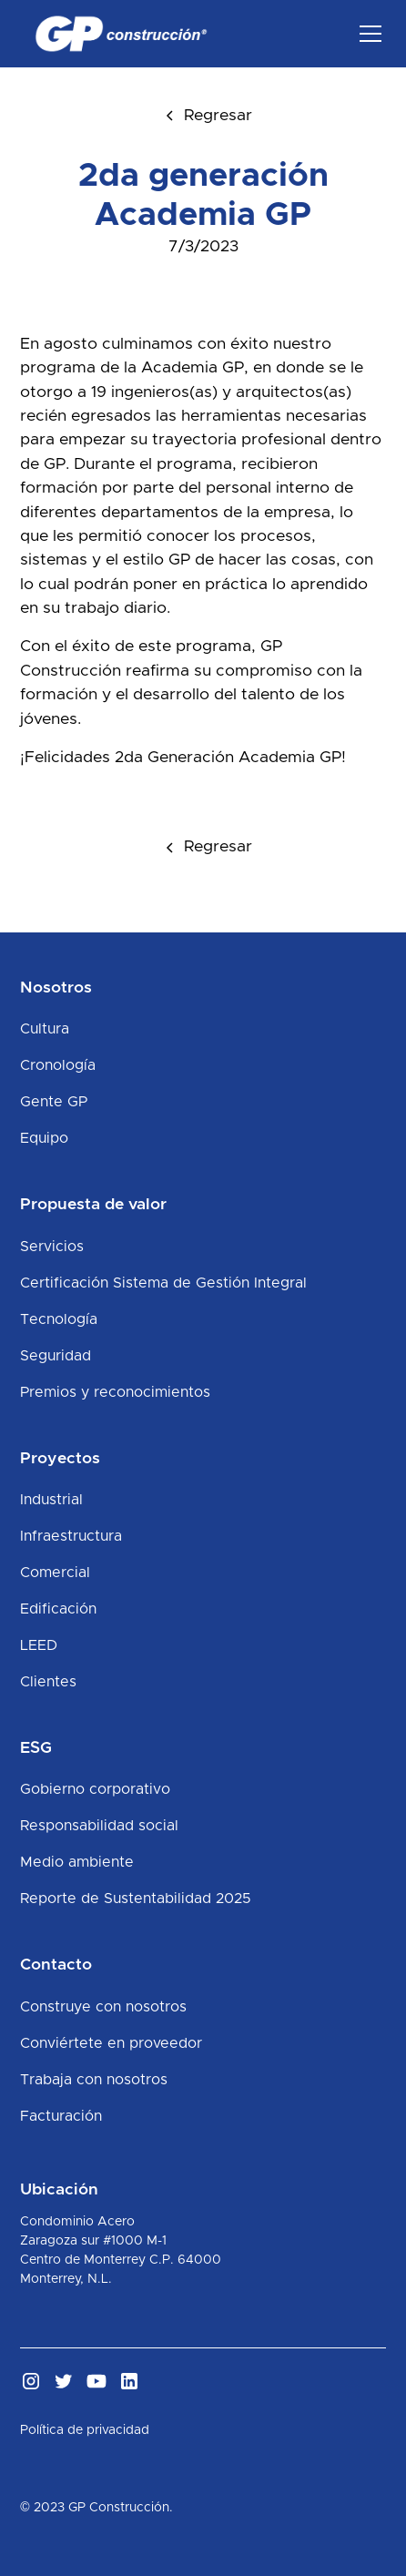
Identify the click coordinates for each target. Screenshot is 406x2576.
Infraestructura (71, 1536)
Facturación (61, 2116)
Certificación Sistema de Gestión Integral (163, 1283)
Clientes (48, 1682)
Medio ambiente (77, 1862)
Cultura (44, 1029)
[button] (367, 34)
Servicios (52, 1246)
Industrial (51, 1499)
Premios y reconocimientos (115, 1392)
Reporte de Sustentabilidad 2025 (135, 1898)
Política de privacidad (84, 2430)
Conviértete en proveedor (111, 2043)
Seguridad (55, 1356)
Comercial (55, 1572)
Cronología (58, 1065)
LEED (38, 1645)
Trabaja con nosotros (93, 2079)
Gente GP (53, 1102)
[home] (116, 33)
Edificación (58, 1609)
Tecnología (58, 1319)
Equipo (44, 1138)
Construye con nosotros (103, 2007)
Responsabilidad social (99, 1825)
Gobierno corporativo (95, 1789)
